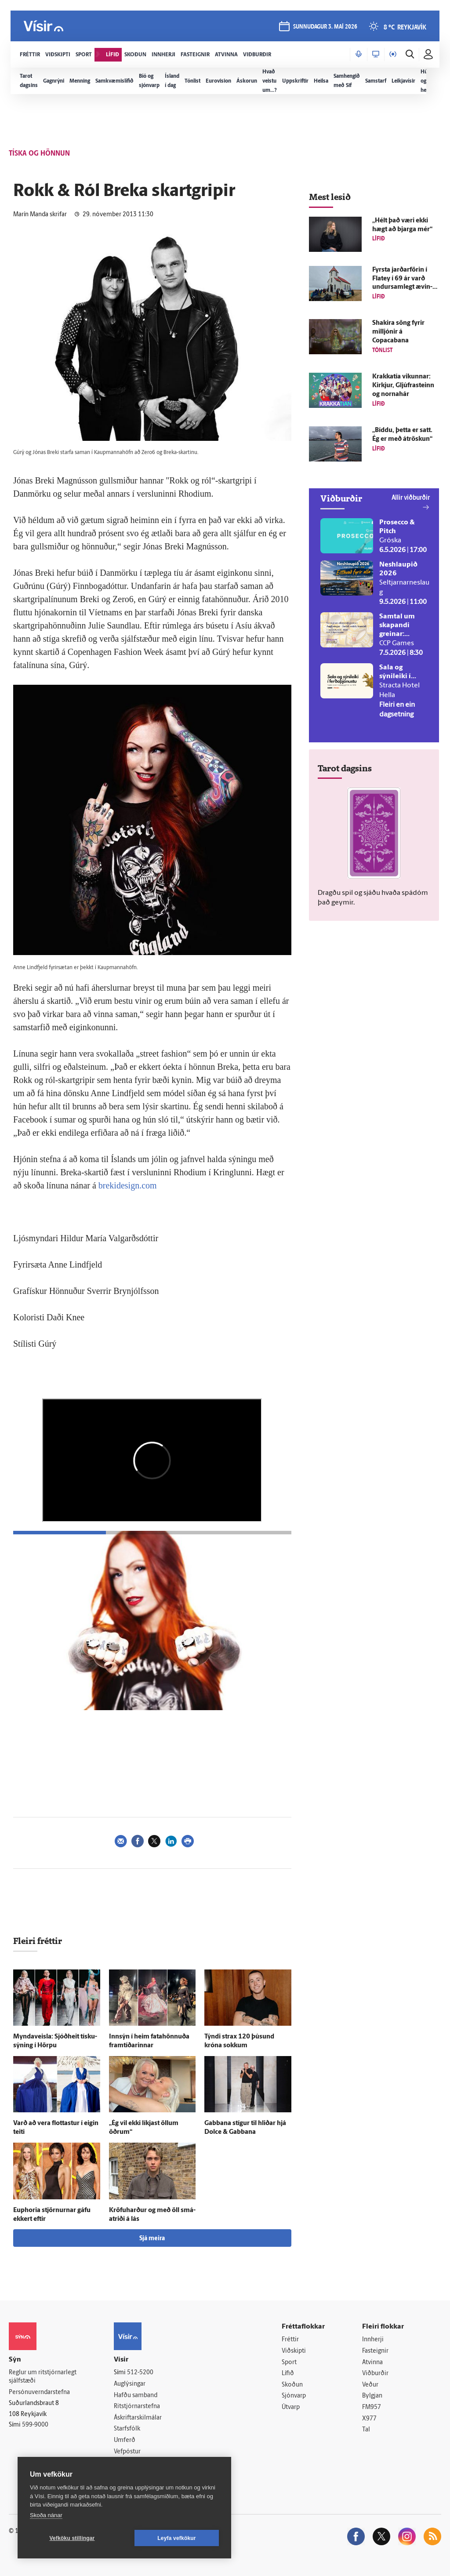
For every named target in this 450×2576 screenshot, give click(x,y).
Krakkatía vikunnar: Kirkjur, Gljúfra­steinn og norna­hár (403, 386)
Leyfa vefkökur (176, 2538)
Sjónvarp (294, 2396)
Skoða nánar (46, 2515)
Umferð (124, 2440)
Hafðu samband (135, 2395)
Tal (366, 2430)
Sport (289, 2362)
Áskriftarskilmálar (138, 2418)
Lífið (288, 2373)
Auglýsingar (129, 2384)
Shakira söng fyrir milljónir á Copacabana (398, 332)
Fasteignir (375, 2351)
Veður (370, 2385)
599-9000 (35, 2425)
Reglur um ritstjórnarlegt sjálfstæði (42, 2376)
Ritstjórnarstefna (137, 2406)
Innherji (373, 2339)
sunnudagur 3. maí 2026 (325, 27)
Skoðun (292, 2385)
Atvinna (372, 2362)
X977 (369, 2419)
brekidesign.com (127, 1185)
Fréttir (290, 2339)
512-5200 (140, 2372)
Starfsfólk (127, 2429)
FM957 (371, 2407)
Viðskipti (294, 2351)
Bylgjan (372, 2396)
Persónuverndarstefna (39, 2392)
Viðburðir (375, 2373)
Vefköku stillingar (72, 2538)
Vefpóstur (127, 2452)
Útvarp (291, 2407)
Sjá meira (152, 2238)
